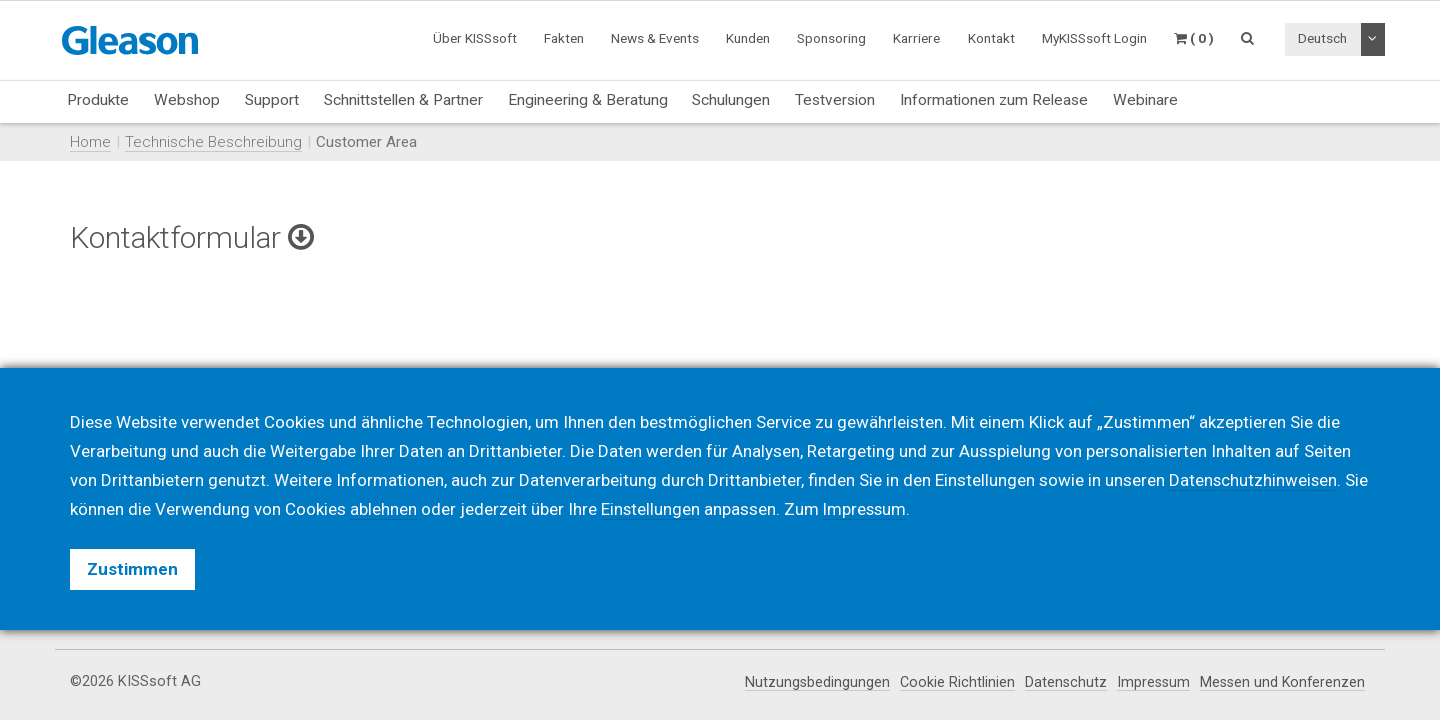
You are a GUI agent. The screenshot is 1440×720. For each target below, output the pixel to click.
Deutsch (1322, 38)
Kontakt (991, 38)
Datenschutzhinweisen (1254, 480)
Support (272, 100)
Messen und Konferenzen (1280, 682)
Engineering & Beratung (588, 100)
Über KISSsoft (475, 38)
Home (90, 142)
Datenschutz (1059, 682)
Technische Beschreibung (213, 142)
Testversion (835, 100)
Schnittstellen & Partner (403, 100)
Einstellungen (651, 509)
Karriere (916, 38)
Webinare (1145, 100)
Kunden (748, 38)
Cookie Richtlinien (950, 682)
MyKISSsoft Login (1094, 38)
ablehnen (383, 509)
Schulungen (731, 100)
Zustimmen (132, 569)
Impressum (1148, 682)
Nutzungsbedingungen (810, 682)
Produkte (98, 100)
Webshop (187, 100)
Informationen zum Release (994, 100)
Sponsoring (831, 38)
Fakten (564, 38)
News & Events (655, 38)
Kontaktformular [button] (194, 237)
